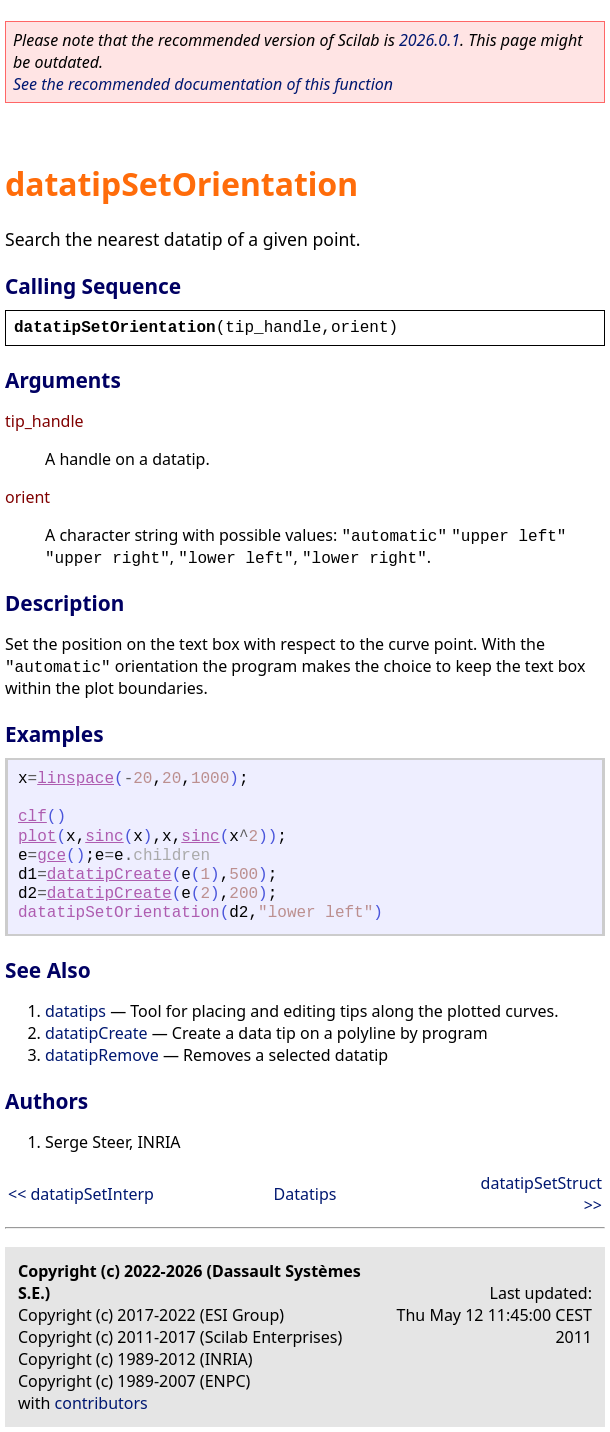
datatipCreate (109, 875)
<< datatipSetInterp (81, 1194)
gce (51, 856)
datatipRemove (102, 1055)
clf (32, 817)
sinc (104, 837)
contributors (101, 1403)
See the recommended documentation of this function (203, 84)
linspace (75, 779)
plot (37, 837)
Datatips (305, 1194)
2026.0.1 (429, 40)
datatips (75, 1011)
